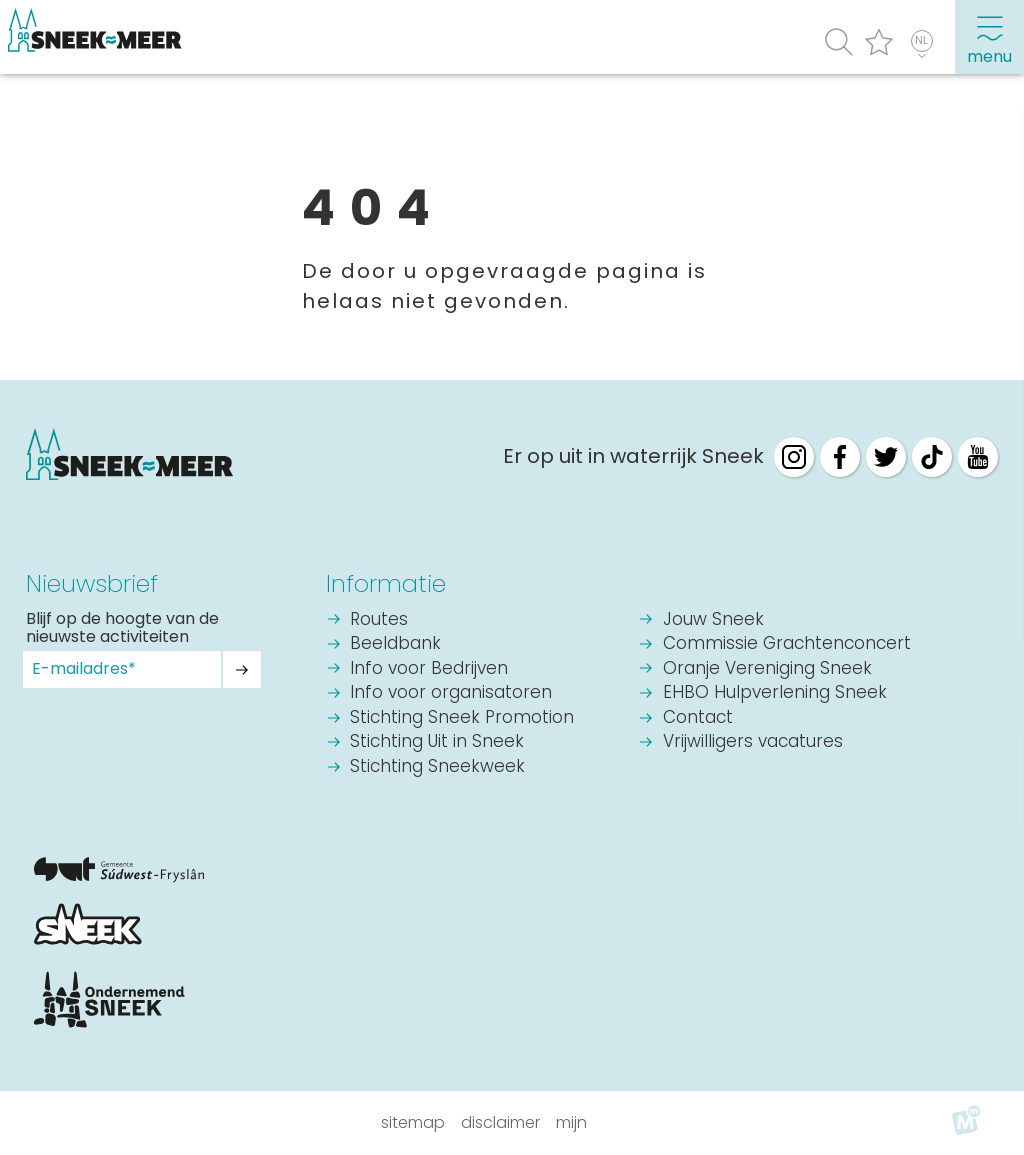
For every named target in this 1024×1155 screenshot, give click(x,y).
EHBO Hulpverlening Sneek (775, 693)
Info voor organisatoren (451, 693)
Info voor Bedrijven (429, 669)
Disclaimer (500, 1122)
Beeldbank (395, 644)
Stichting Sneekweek (437, 767)
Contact (698, 718)
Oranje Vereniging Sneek (767, 669)
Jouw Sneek (713, 620)
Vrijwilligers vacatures (753, 742)
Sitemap (413, 1122)
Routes (379, 620)
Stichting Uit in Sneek (437, 742)
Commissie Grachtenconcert (787, 644)
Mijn (571, 1122)
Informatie (386, 583)
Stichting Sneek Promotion (462, 718)
